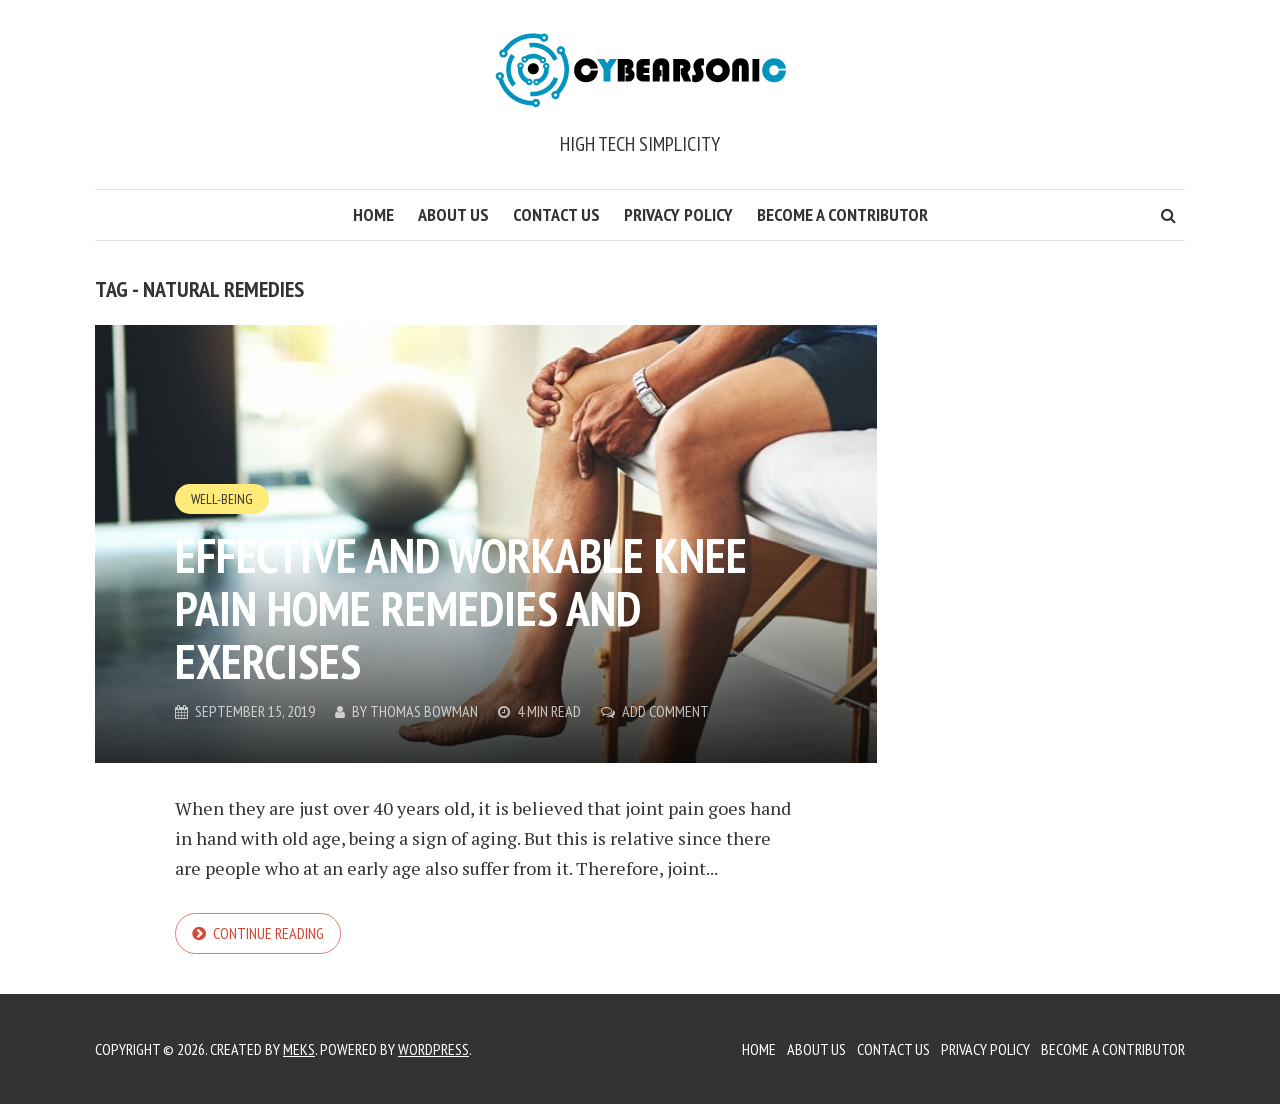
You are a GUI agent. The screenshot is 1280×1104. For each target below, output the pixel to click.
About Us (453, 214)
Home (373, 214)
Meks (299, 1049)
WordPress (433, 1049)
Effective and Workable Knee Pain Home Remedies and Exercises (461, 608)
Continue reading (268, 933)
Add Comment (665, 711)
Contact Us (556, 214)
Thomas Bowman (424, 711)
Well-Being (222, 499)
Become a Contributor (842, 214)
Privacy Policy (678, 214)
